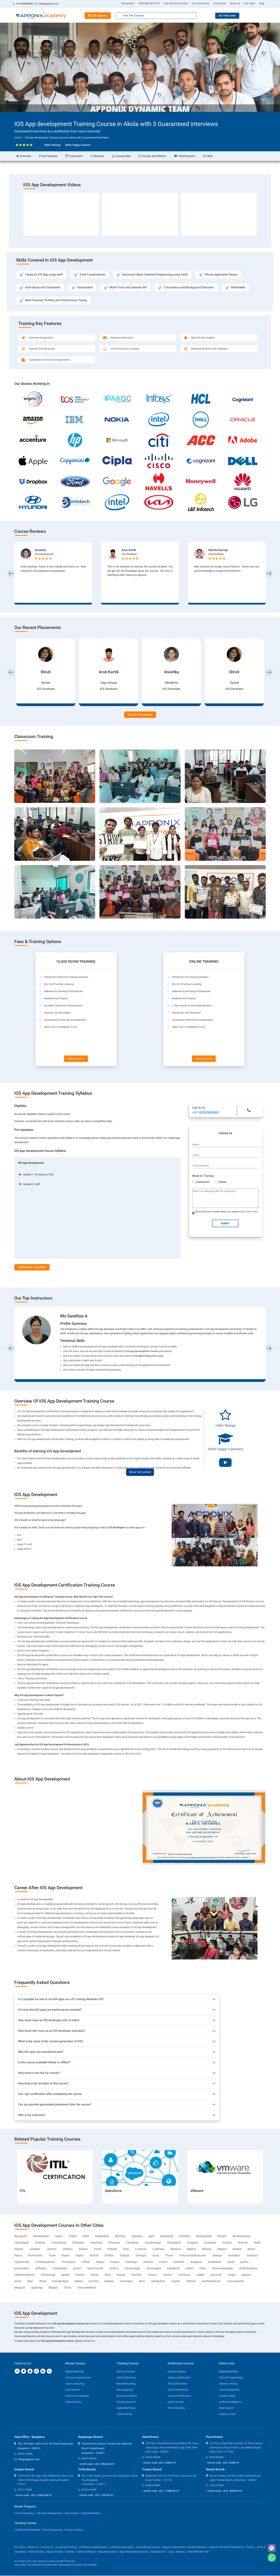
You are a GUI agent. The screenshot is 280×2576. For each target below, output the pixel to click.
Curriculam (73, 156)
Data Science (72, 2390)
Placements (127, 3)
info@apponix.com (46, 3)
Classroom (202, 1182)
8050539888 (152, 2485)
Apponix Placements (173, 2547)
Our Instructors (200, 3)
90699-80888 (152, 2457)
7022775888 (25, 2490)
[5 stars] (30, 144)
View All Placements (140, 714)
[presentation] (11, 573)
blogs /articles (55, 2552)
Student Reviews (197, 2547)
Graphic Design (227, 2396)
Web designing (125, 2390)
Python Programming (231, 2378)
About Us (235, 3)
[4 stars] (27, 144)
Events (250, 2547)
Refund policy (36, 2552)
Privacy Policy (251, 1211)
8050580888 (216, 2457)
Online (222, 1182)
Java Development (229, 2390)
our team (19, 2547)
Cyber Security (73, 2402)
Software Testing (228, 2384)
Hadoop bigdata (177, 2371)
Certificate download (121, 2547)
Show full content (140, 1472)
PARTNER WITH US (149, 3)
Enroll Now (76, 1058)
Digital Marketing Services (133, 2552)
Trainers (70, 2552)
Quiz (170, 2552)
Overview (23, 156)
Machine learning (126, 2384)
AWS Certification (126, 2378)
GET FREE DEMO (227, 15)
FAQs (208, 156)
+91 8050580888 (23, 3)
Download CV (158, 2552)
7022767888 (216, 2485)
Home (17, 137)
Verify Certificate (86, 2552)
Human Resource (126, 2402)
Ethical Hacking (176, 2408)
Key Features (48, 156)
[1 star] (16, 144)
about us (33, 2547)
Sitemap (180, 2552)
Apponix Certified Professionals (226, 2547)
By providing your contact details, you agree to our (226, 1211)
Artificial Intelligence (230, 2402)
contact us (47, 2547)
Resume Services (107, 2552)
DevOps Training (126, 2371)
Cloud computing (74, 2384)
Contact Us (219, 3)
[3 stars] (23, 144)
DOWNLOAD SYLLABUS (32, 1267)
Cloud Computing (24, 2513)
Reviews (97, 156)
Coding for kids (227, 2414)
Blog (261, 3)
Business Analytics (127, 2396)
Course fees (121, 156)
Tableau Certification (179, 2378)
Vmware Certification (179, 2396)
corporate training (66, 2547)
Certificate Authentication (93, 2547)
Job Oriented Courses (176, 3)
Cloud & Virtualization (77, 2396)
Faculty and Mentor (152, 156)
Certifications (184, 156)
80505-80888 (25, 2454)
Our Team (249, 3)
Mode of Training (203, 1176)
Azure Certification (178, 2390)
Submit (225, 1223)
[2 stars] (19, 144)
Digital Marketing (74, 2371)
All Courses (97, 15)
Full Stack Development (49, 2513)
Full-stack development (78, 2378)
